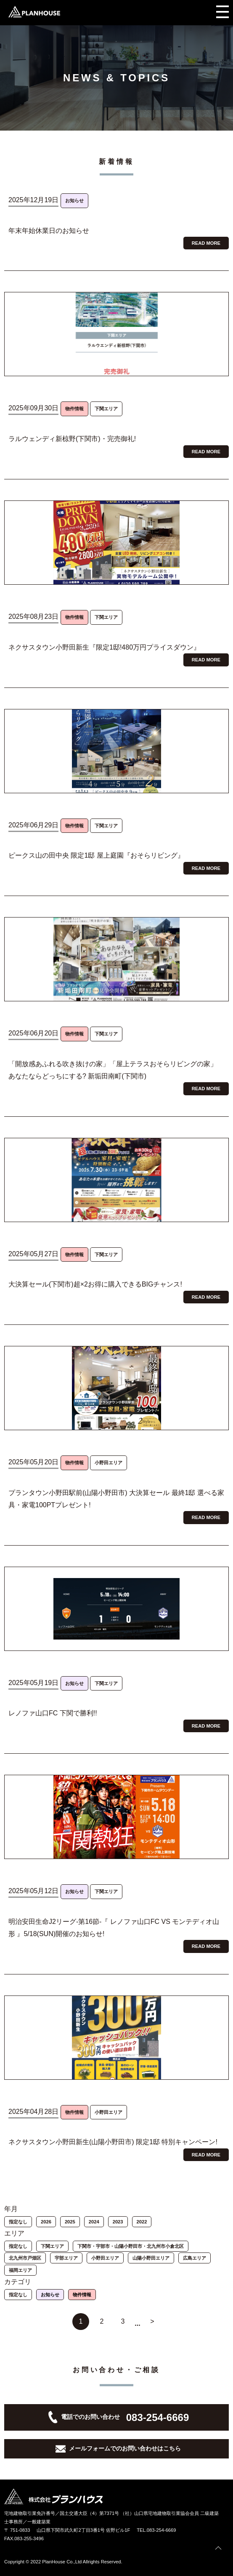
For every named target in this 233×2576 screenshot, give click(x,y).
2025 (70, 2221)
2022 (142, 2221)
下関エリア (52, 2246)
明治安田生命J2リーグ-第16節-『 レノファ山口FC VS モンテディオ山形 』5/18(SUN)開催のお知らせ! (113, 1927)
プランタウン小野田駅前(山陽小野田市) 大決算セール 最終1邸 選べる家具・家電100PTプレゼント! (116, 1499)
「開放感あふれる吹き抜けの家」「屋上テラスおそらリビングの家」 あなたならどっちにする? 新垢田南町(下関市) (112, 1070)
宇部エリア (66, 2257)
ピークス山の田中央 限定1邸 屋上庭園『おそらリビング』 (96, 855)
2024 (94, 2221)
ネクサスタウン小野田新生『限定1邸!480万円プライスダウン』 (104, 647)
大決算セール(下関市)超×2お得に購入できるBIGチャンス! (95, 1284)
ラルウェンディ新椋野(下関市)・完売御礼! (72, 438)
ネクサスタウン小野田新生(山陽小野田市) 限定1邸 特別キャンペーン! (112, 2141)
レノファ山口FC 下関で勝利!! (52, 1713)
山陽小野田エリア (150, 2257)
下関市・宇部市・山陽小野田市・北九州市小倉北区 (130, 2246)
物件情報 (82, 2294)
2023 (118, 2221)
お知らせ (50, 2294)
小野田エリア (105, 2257)
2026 (46, 2221)
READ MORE (206, 243)
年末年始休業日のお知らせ (48, 230)
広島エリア (194, 2257)
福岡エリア (20, 2270)
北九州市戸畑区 (25, 2257)
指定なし (18, 2221)
